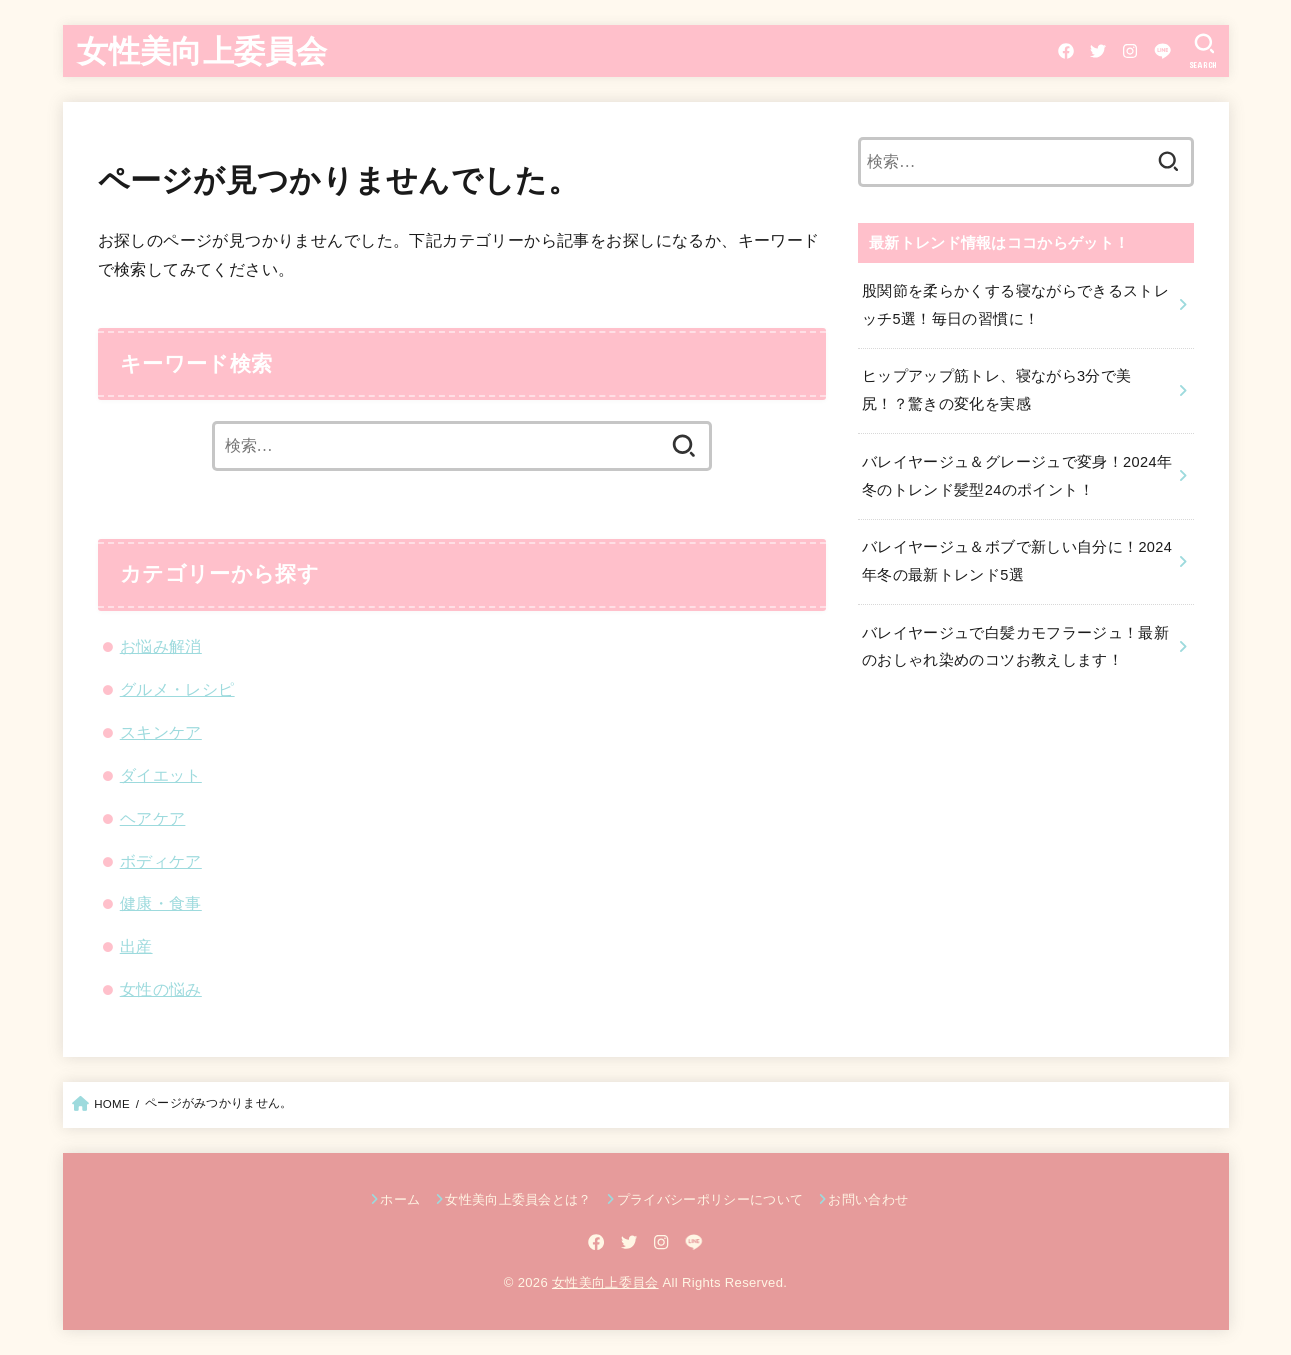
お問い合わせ (868, 1199)
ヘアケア (153, 818)
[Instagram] (1130, 51)
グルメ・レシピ (177, 689)
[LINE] (1162, 51)
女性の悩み (161, 989)
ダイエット (161, 775)
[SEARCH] (1203, 51)
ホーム (400, 1199)
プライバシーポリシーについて (710, 1199)
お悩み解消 (161, 646)
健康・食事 (161, 903)
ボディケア (161, 861)
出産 (136, 946)
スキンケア (161, 732)
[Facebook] (1066, 51)
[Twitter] (1098, 51)
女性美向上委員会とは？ (518, 1199)
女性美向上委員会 (202, 49)
